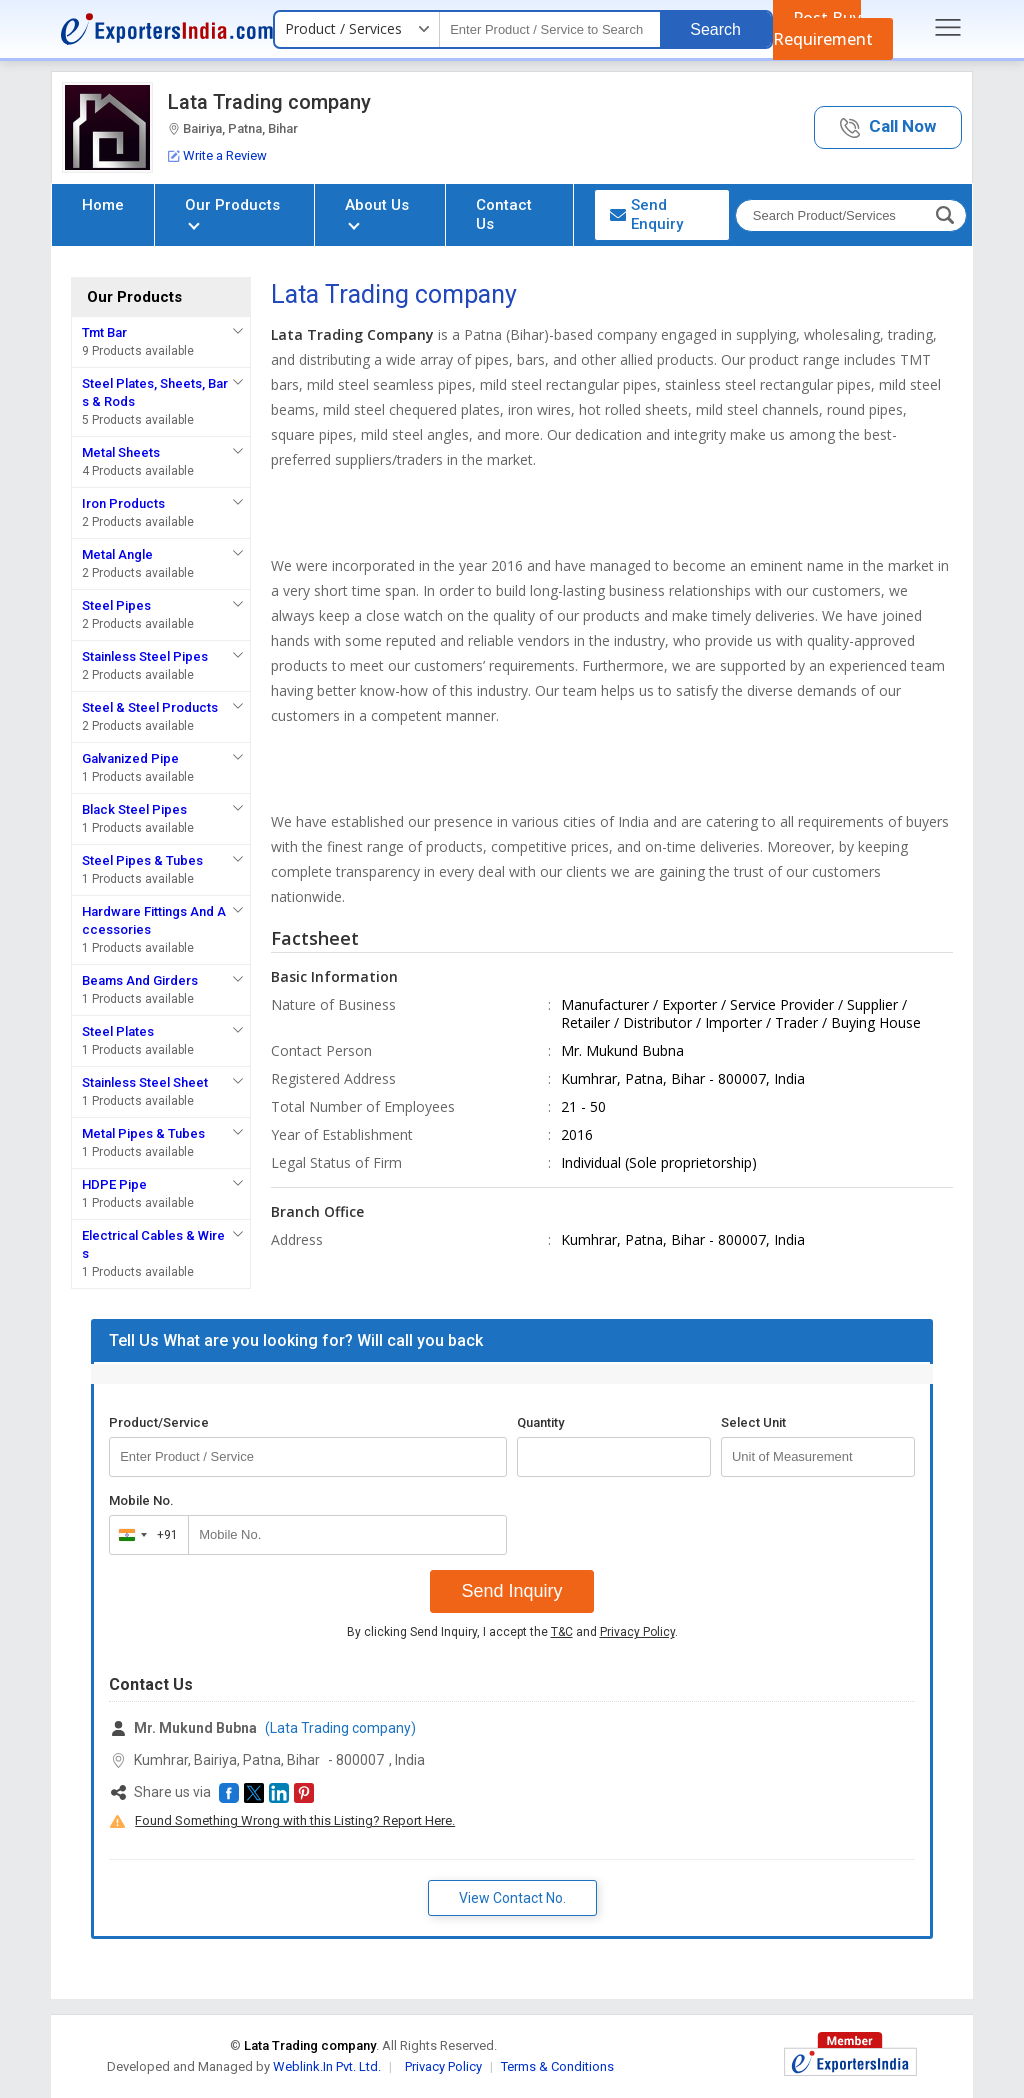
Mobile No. (141, 1500)
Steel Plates (118, 1031)
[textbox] (550, 29)
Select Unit (753, 1422)
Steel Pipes (116, 605)
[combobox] (144, 1535)
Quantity (540, 1422)
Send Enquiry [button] (646, 214)
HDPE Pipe (114, 1184)
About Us (377, 212)
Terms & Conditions (557, 2066)
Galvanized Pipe (130, 758)
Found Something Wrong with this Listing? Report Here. (295, 1820)
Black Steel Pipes (134, 809)
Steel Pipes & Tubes (142, 860)
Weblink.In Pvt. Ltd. (327, 2066)
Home (103, 205)
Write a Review (217, 155)
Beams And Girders (140, 980)
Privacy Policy (637, 1632)
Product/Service (159, 1422)
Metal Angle (117, 554)
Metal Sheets (121, 452)
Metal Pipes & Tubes (143, 1133)
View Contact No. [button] (512, 1898)
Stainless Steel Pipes (145, 656)
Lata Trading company (269, 102)
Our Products (232, 212)
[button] (888, 127)
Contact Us (504, 214)
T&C (562, 1632)
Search (715, 29)
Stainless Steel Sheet (145, 1082)
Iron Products (123, 503)
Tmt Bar (104, 332)
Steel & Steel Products (150, 707)
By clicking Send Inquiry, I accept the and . (512, 1632)
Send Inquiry (511, 1591)
